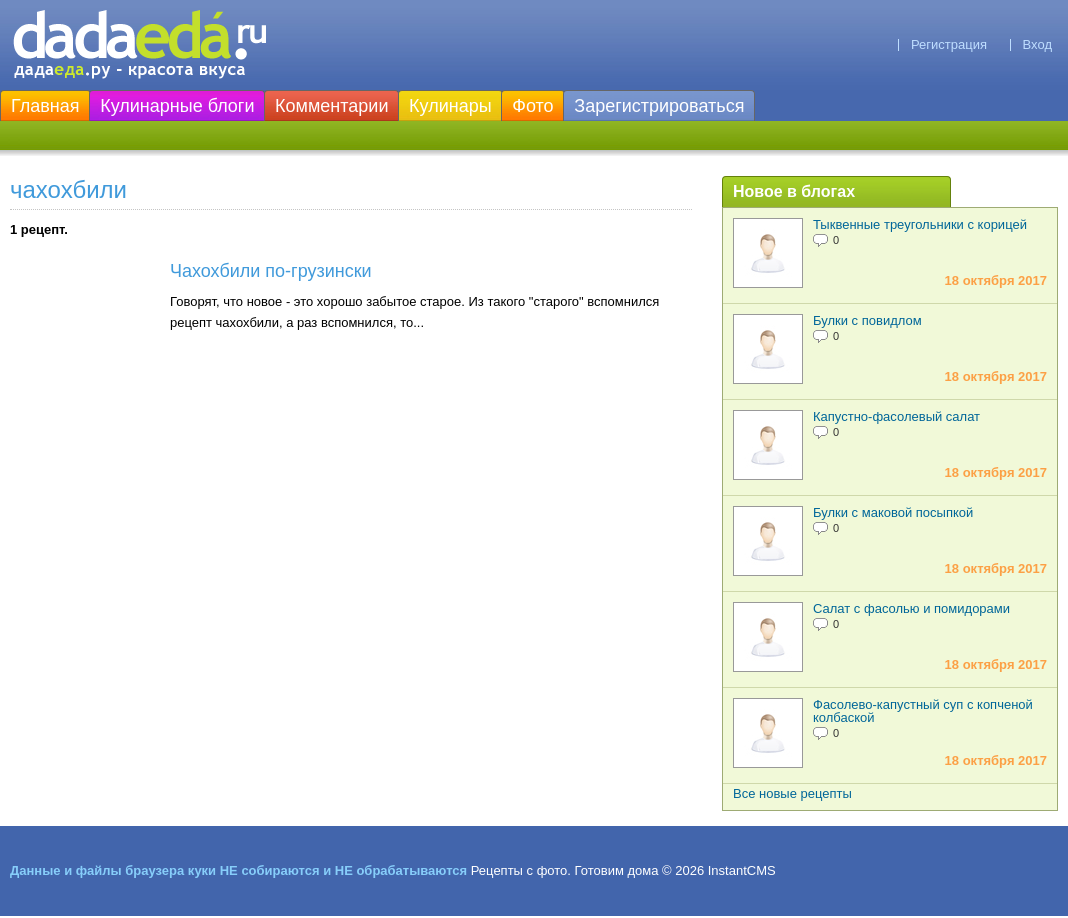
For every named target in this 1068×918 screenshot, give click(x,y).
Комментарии (331, 106)
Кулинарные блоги (177, 106)
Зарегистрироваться (659, 106)
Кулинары (450, 106)
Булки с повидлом (867, 320)
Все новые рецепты (792, 793)
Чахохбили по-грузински (271, 271)
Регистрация (949, 44)
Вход (1037, 44)
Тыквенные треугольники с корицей (920, 224)
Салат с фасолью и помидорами (911, 608)
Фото (532, 106)
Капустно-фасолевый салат (896, 416)
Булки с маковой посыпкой (893, 512)
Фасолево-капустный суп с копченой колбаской (923, 711)
